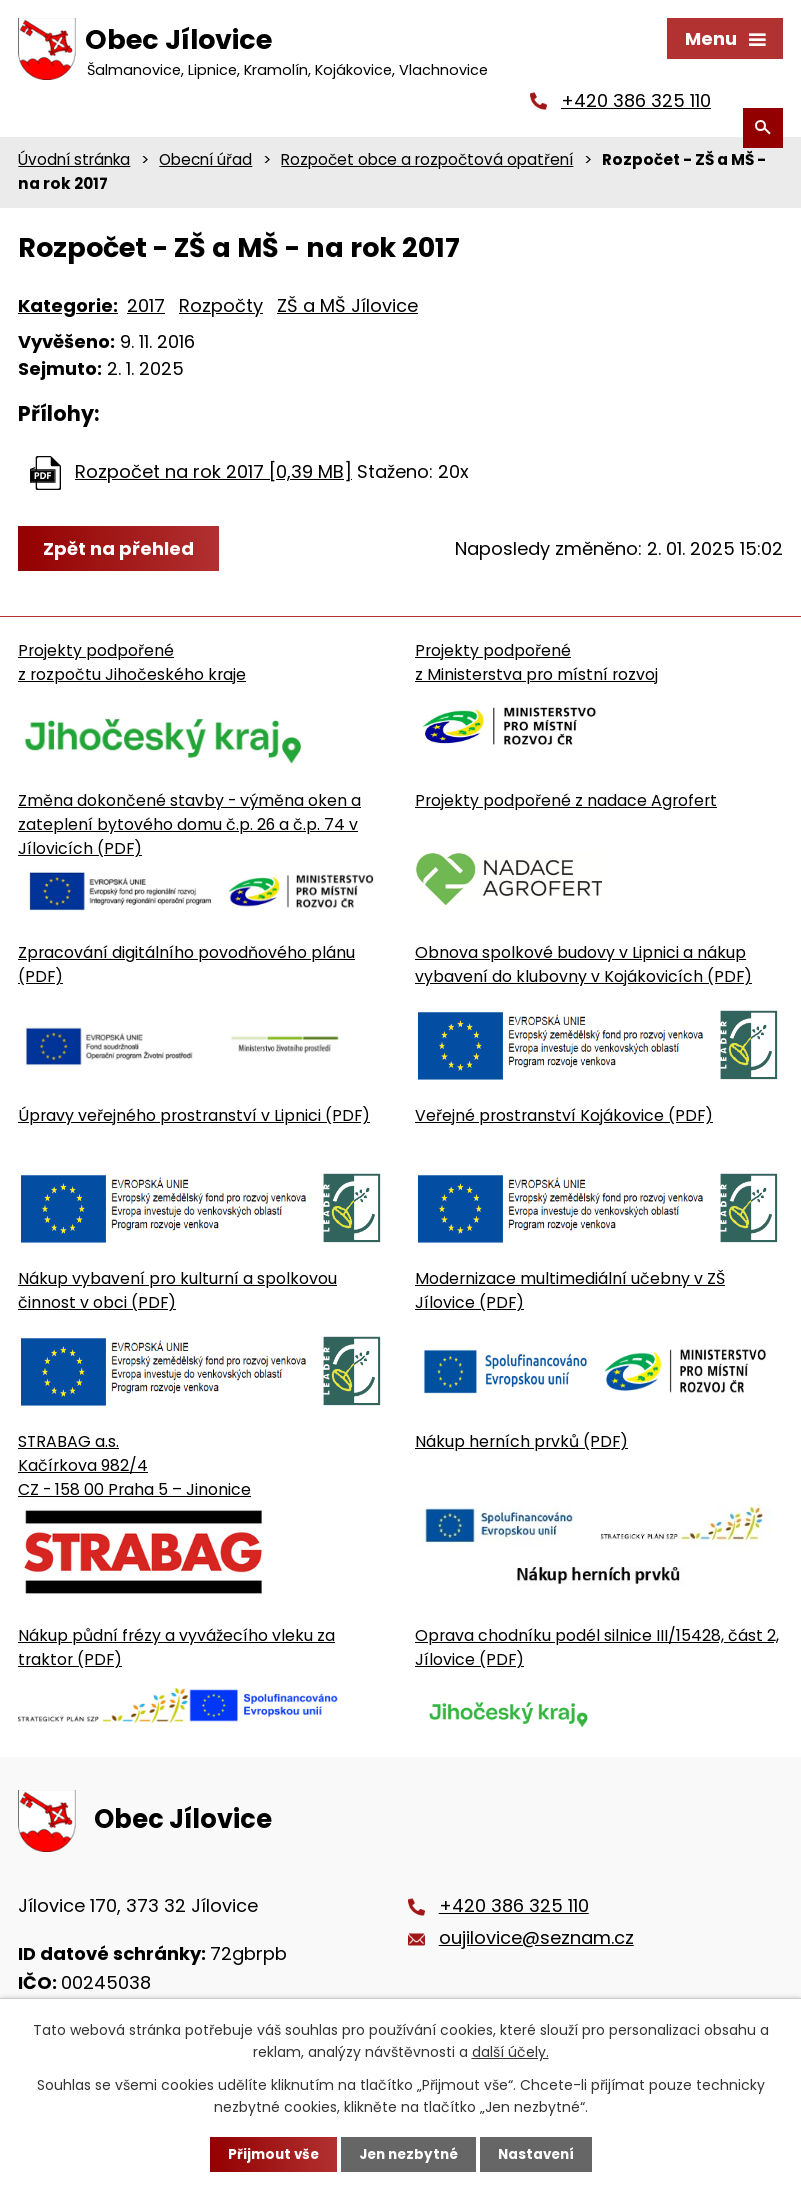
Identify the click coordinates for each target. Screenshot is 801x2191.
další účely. (510, 2051)
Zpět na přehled (120, 552)
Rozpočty (221, 309)
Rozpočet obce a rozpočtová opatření (427, 163)
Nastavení (541, 2154)
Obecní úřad (205, 163)
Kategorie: (68, 309)
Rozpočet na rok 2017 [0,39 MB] (213, 475)
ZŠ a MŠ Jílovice (347, 309)
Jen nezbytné (408, 2154)
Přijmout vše (268, 2154)
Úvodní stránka (74, 163)
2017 (146, 309)
